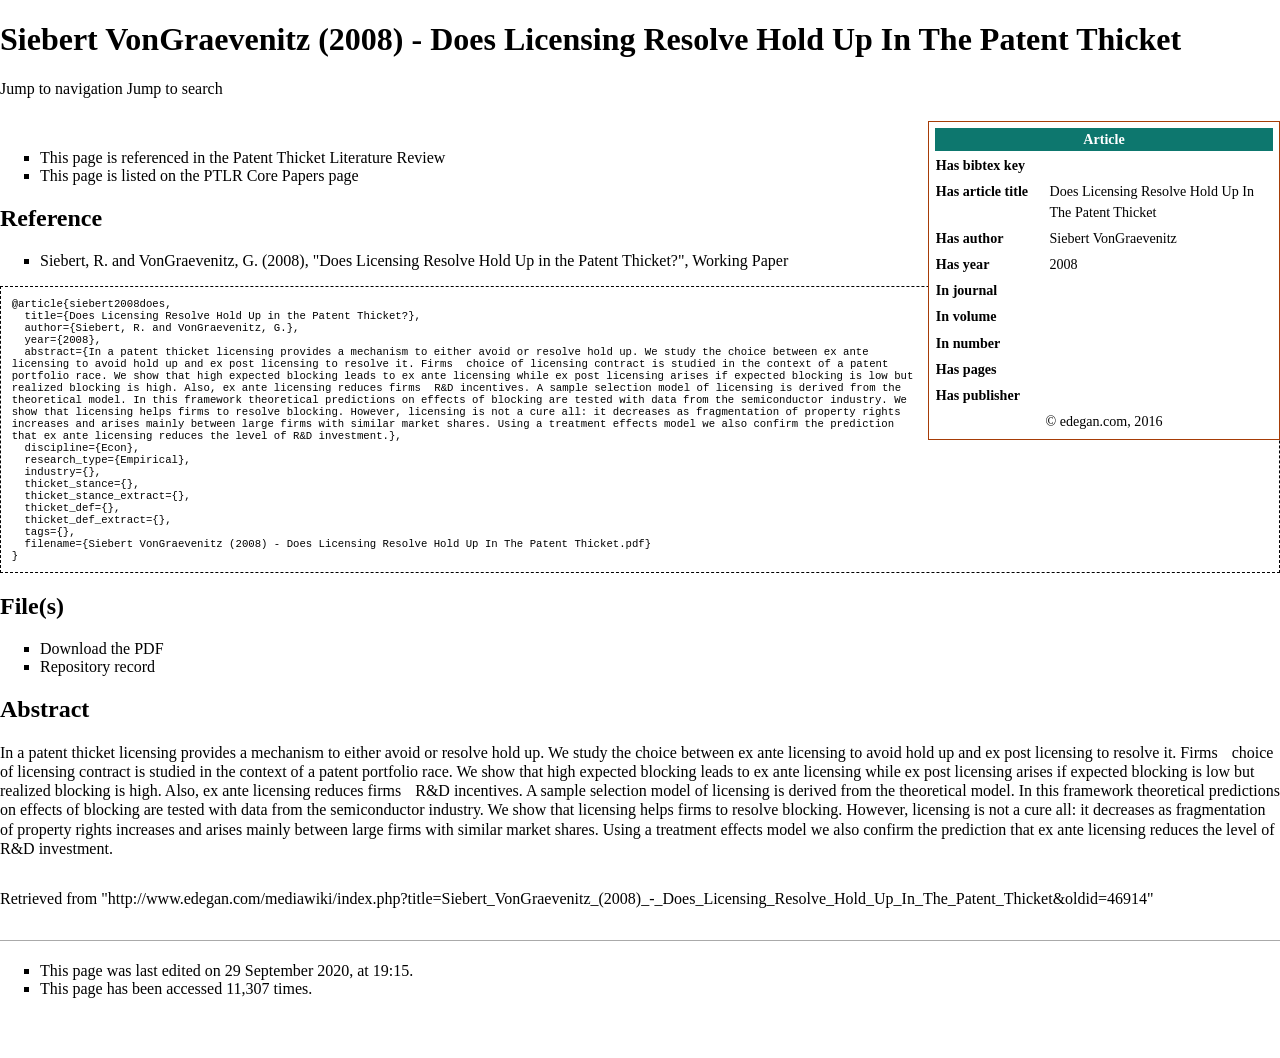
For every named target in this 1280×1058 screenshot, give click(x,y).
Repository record (97, 710)
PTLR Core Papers (264, 175)
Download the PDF (102, 692)
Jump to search (175, 88)
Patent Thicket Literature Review (339, 157)
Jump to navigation (61, 88)
